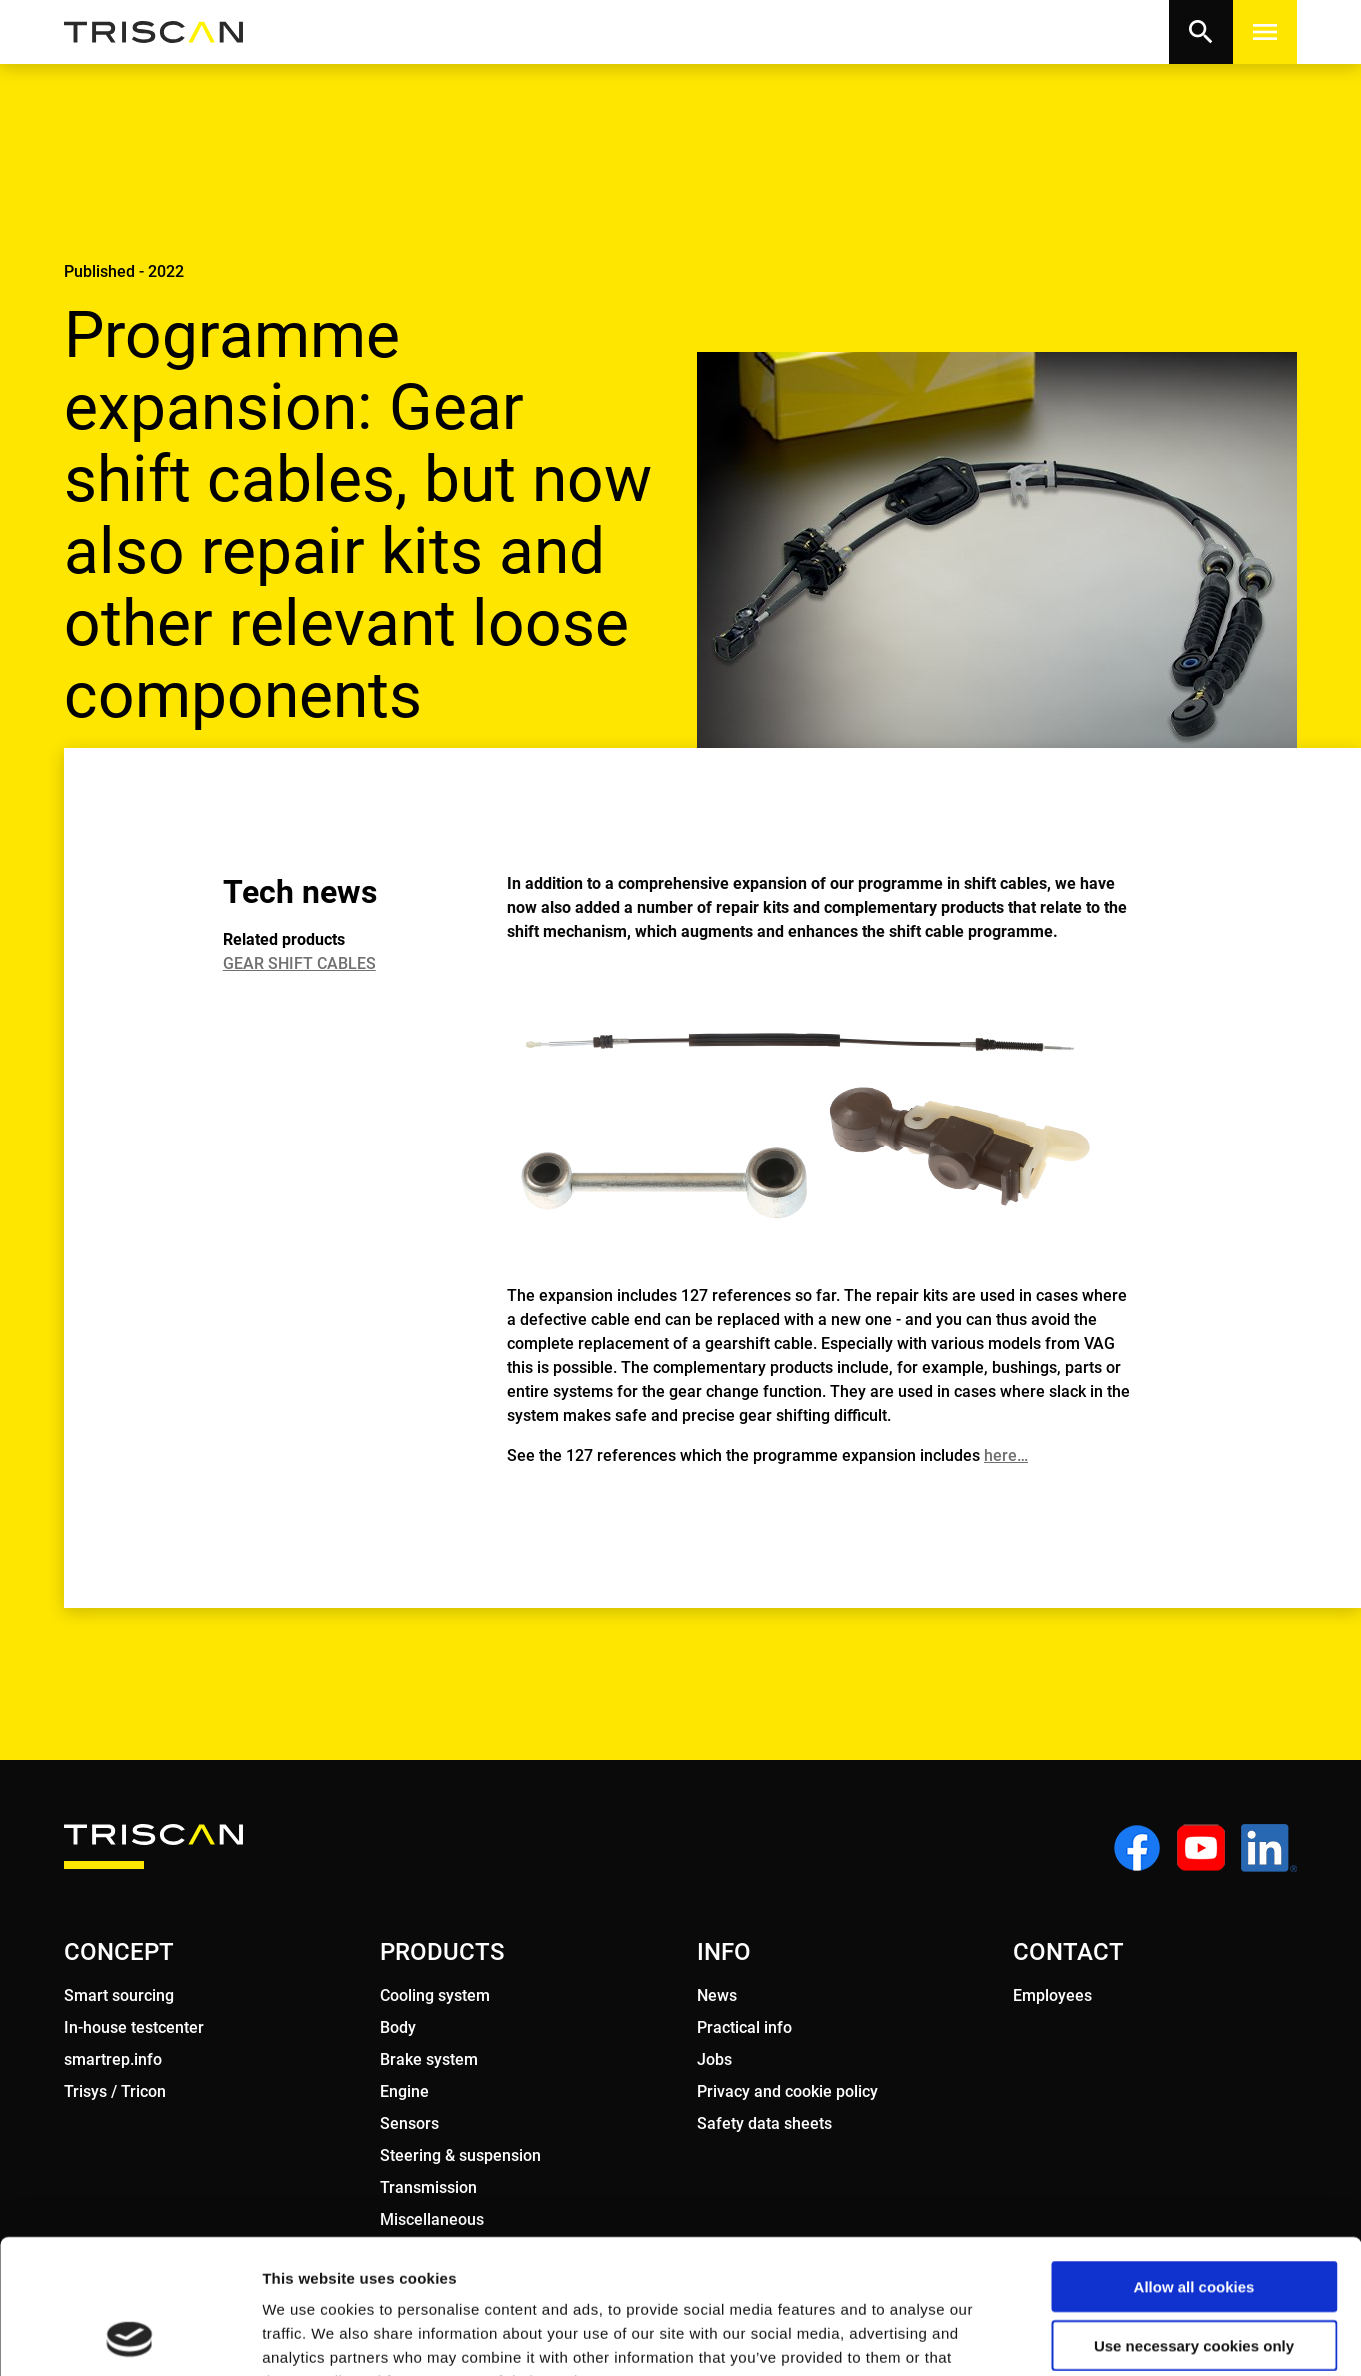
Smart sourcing (119, 1995)
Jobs (714, 2059)
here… (1006, 1455)
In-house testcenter (134, 2027)
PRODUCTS (442, 1952)
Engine (404, 2091)
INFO (724, 1952)
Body (398, 2027)
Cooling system (435, 1995)
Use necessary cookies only (1194, 2219)
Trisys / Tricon (115, 2091)
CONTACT (1068, 1952)
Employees (1052, 1995)
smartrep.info (113, 2059)
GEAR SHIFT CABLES (299, 963)
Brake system (429, 2059)
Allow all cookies (1194, 2160)
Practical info (744, 2027)
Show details (1049, 2336)
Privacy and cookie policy (787, 2091)
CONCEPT (119, 1952)
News (717, 1995)
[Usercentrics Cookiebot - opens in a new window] (129, 2337)
